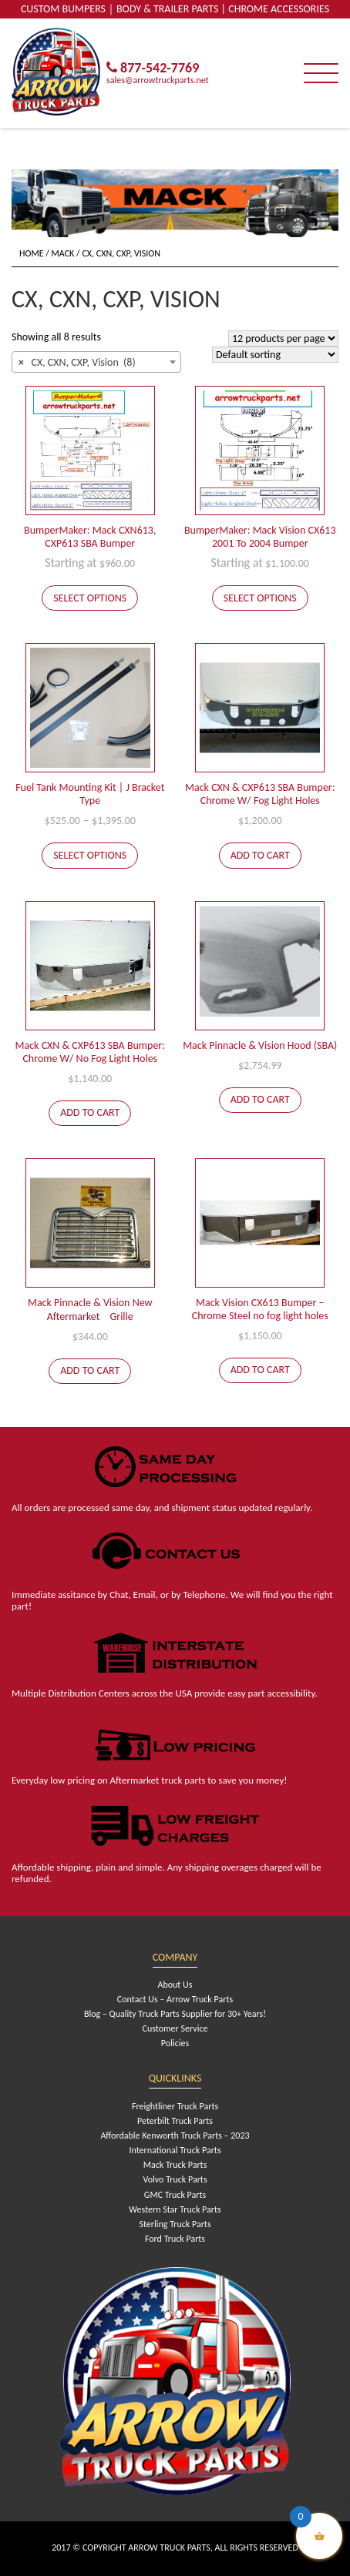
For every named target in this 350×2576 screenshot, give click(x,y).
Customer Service (175, 2028)
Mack (63, 253)
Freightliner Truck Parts (175, 2106)
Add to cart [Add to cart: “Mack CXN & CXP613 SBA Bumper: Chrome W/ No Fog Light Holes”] (89, 1112)
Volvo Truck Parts (175, 2179)
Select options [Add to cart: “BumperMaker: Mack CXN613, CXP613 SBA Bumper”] (89, 598)
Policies (175, 2043)
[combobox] (96, 362)
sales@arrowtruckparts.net (157, 80)
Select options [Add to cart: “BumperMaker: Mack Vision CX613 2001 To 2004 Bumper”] (260, 598)
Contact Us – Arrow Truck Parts (175, 1999)
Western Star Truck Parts (174, 2209)
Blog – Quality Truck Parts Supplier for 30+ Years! (175, 2013)
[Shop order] (275, 355)
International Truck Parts (174, 2150)
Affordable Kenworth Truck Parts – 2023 (174, 2135)
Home (31, 253)
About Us (174, 1984)
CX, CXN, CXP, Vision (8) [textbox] (77, 363)
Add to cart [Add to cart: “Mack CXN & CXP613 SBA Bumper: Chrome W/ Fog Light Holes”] (260, 855)
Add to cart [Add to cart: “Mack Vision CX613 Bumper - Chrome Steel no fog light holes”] (260, 1369)
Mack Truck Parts (175, 2164)
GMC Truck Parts (175, 2194)
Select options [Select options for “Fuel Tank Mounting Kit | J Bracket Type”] (89, 855)
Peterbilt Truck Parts (175, 2120)
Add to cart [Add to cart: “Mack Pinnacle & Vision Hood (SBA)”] (260, 1099)
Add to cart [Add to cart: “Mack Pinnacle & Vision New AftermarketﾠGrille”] (89, 1370)
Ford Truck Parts (175, 2238)
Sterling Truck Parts (174, 2224)
